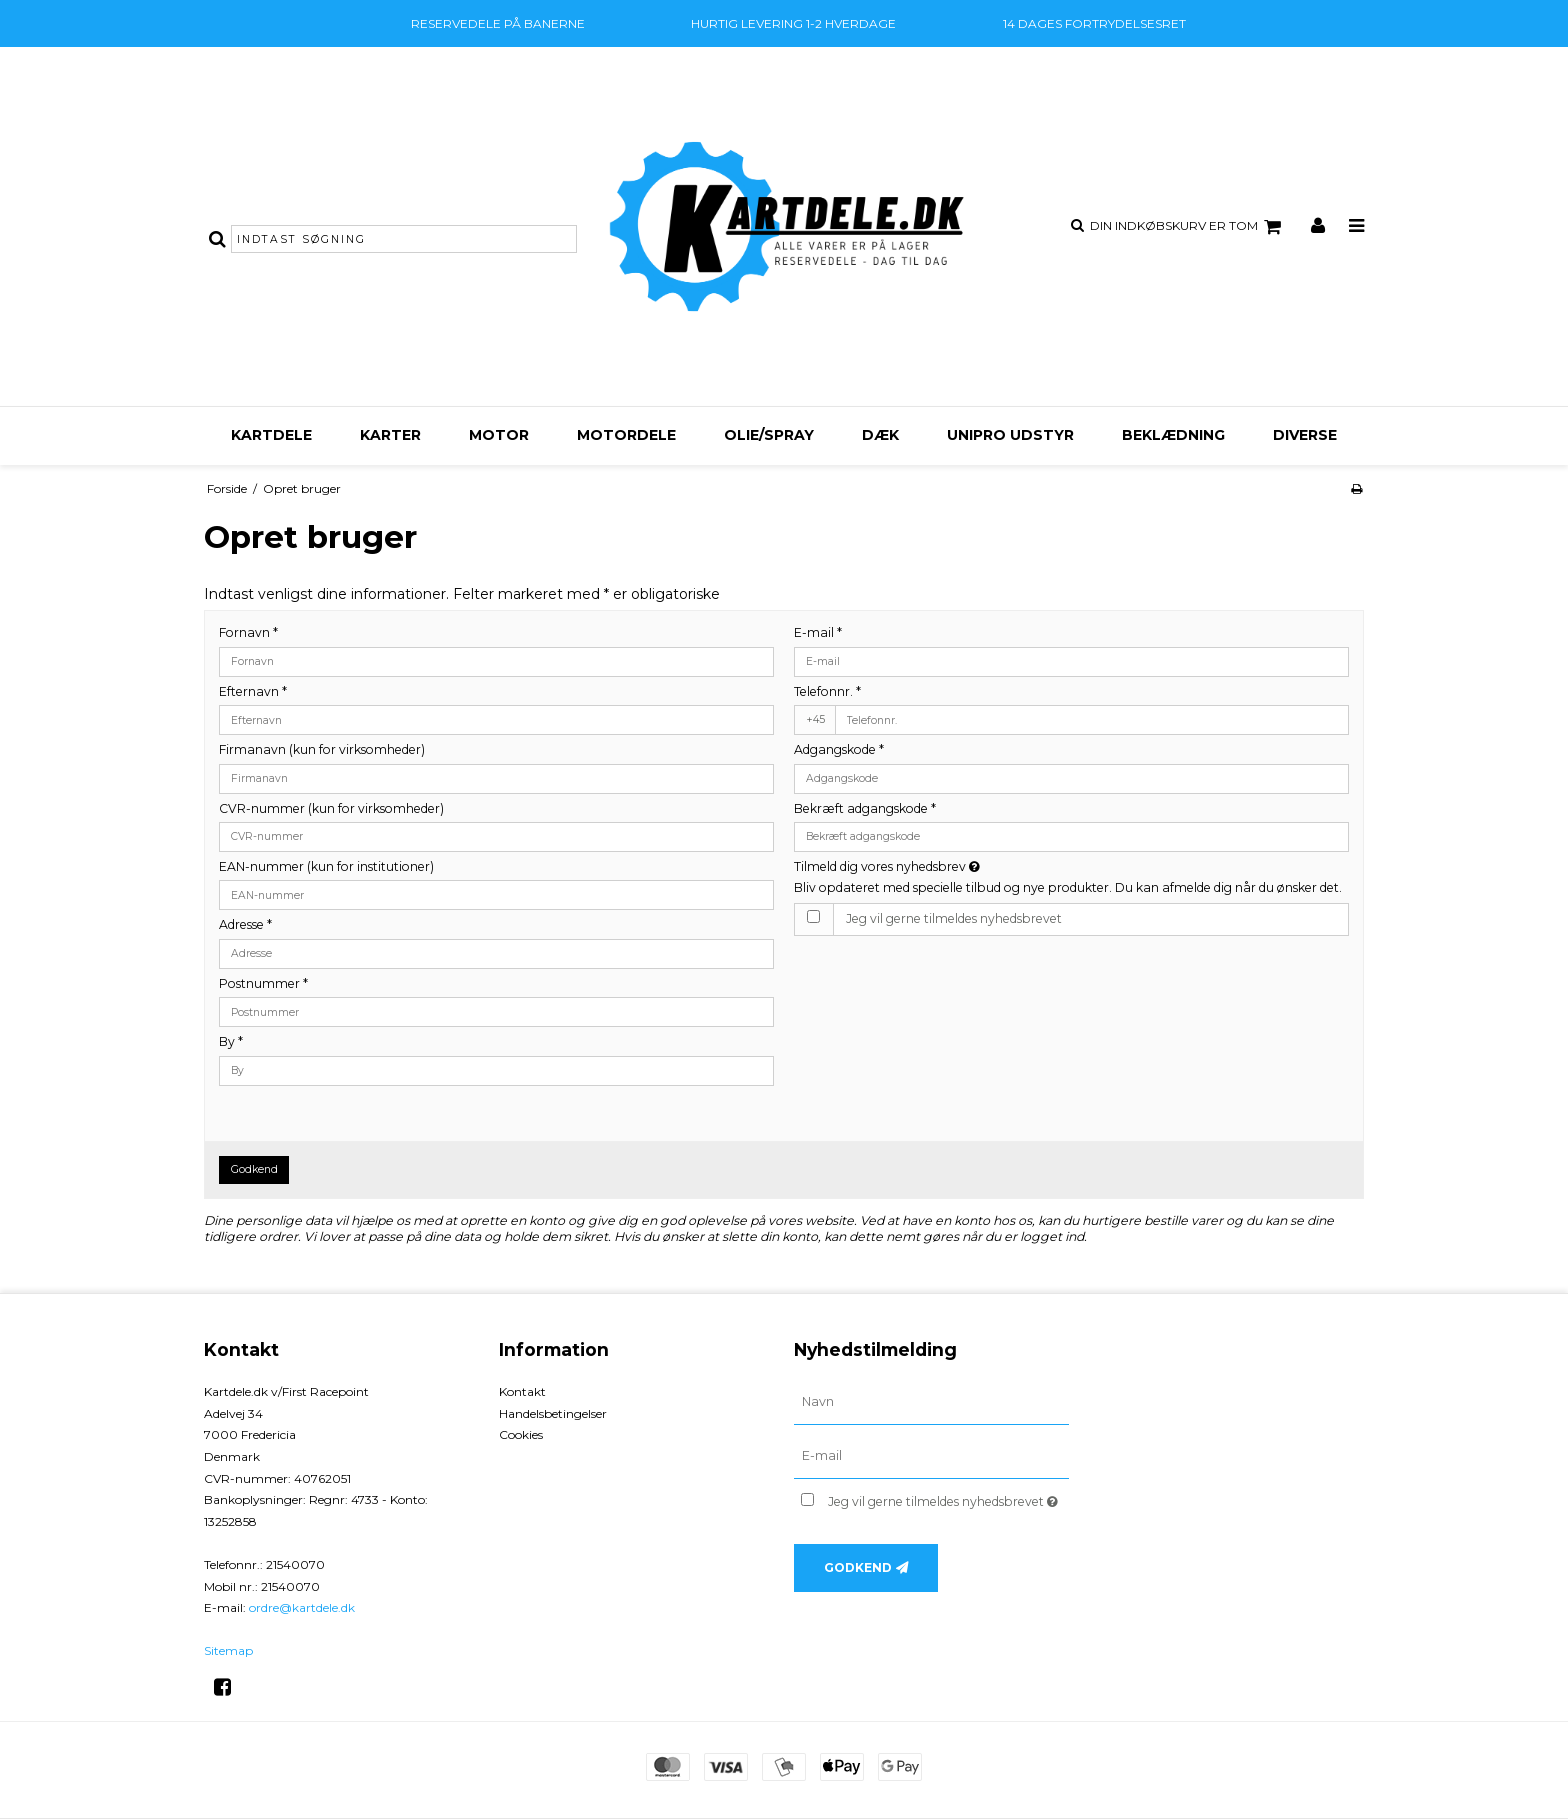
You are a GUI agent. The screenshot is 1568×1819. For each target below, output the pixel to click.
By (231, 1041)
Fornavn (248, 632)
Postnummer (263, 983)
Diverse (1305, 435)
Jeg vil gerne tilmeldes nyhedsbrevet (954, 918)
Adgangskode (839, 749)
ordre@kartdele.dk (302, 1607)
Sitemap (228, 1650)
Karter (390, 435)
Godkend (254, 1169)
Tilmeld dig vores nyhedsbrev (957, 866)
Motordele (626, 435)
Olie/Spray (769, 435)
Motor (499, 435)
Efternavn (253, 691)
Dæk (880, 435)
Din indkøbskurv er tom (1188, 227)
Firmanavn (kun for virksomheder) (322, 749)
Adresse (245, 924)
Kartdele (271, 435)
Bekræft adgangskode (865, 808)
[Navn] (931, 1402)
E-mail (818, 632)
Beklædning (1173, 435)
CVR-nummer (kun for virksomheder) (331, 808)
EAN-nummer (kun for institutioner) (326, 866)
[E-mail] (931, 1456)
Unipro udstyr (1010, 435)
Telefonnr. (827, 691)
